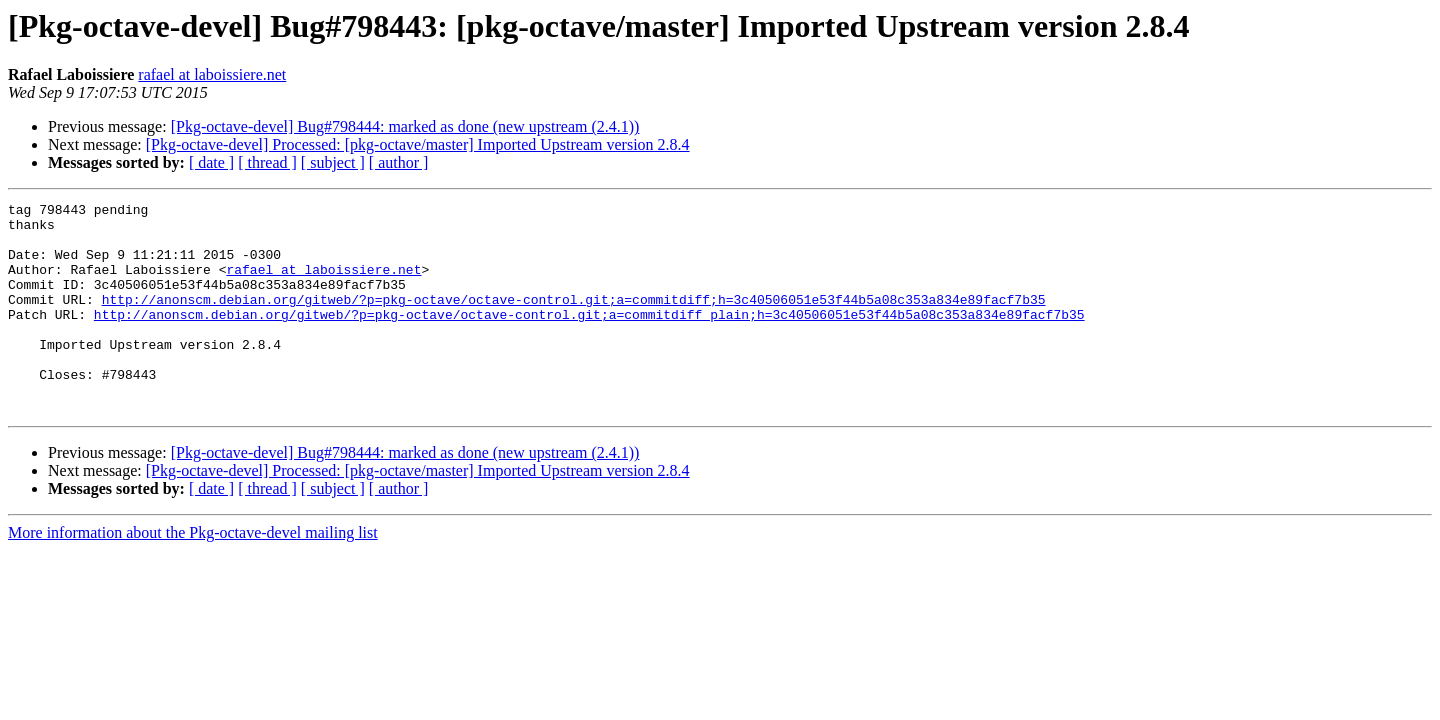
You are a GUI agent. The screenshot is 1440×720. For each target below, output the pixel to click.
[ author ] (399, 162)
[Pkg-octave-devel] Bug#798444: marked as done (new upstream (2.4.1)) (405, 126)
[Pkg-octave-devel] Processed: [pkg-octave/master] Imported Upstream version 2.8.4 (418, 144)
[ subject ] (333, 162)
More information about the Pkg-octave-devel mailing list (193, 574)
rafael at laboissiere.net (212, 74)
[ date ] (211, 162)
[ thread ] (267, 162)
